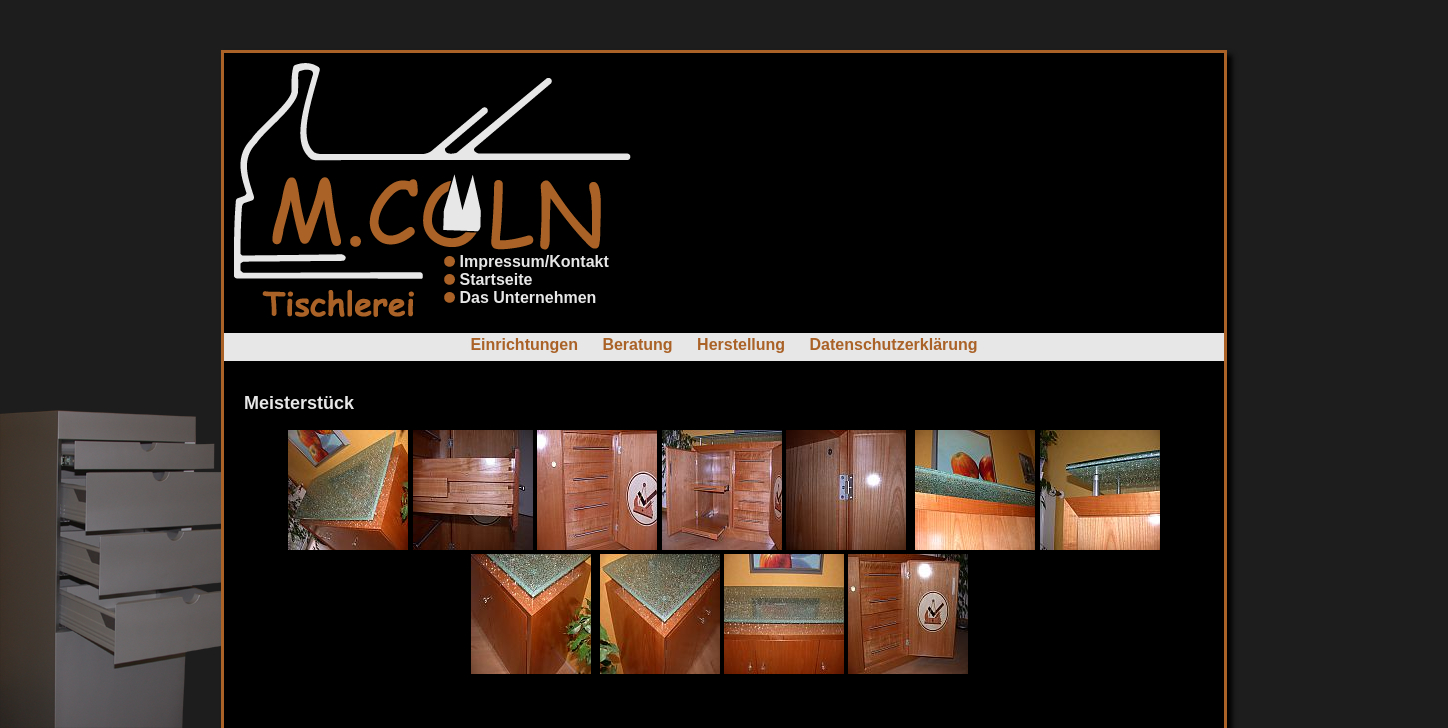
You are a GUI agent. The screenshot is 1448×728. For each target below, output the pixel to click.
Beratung (637, 344)
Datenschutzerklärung (894, 344)
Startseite (495, 279)
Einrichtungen (524, 344)
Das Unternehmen (527, 297)
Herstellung (741, 344)
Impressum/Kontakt (533, 261)
